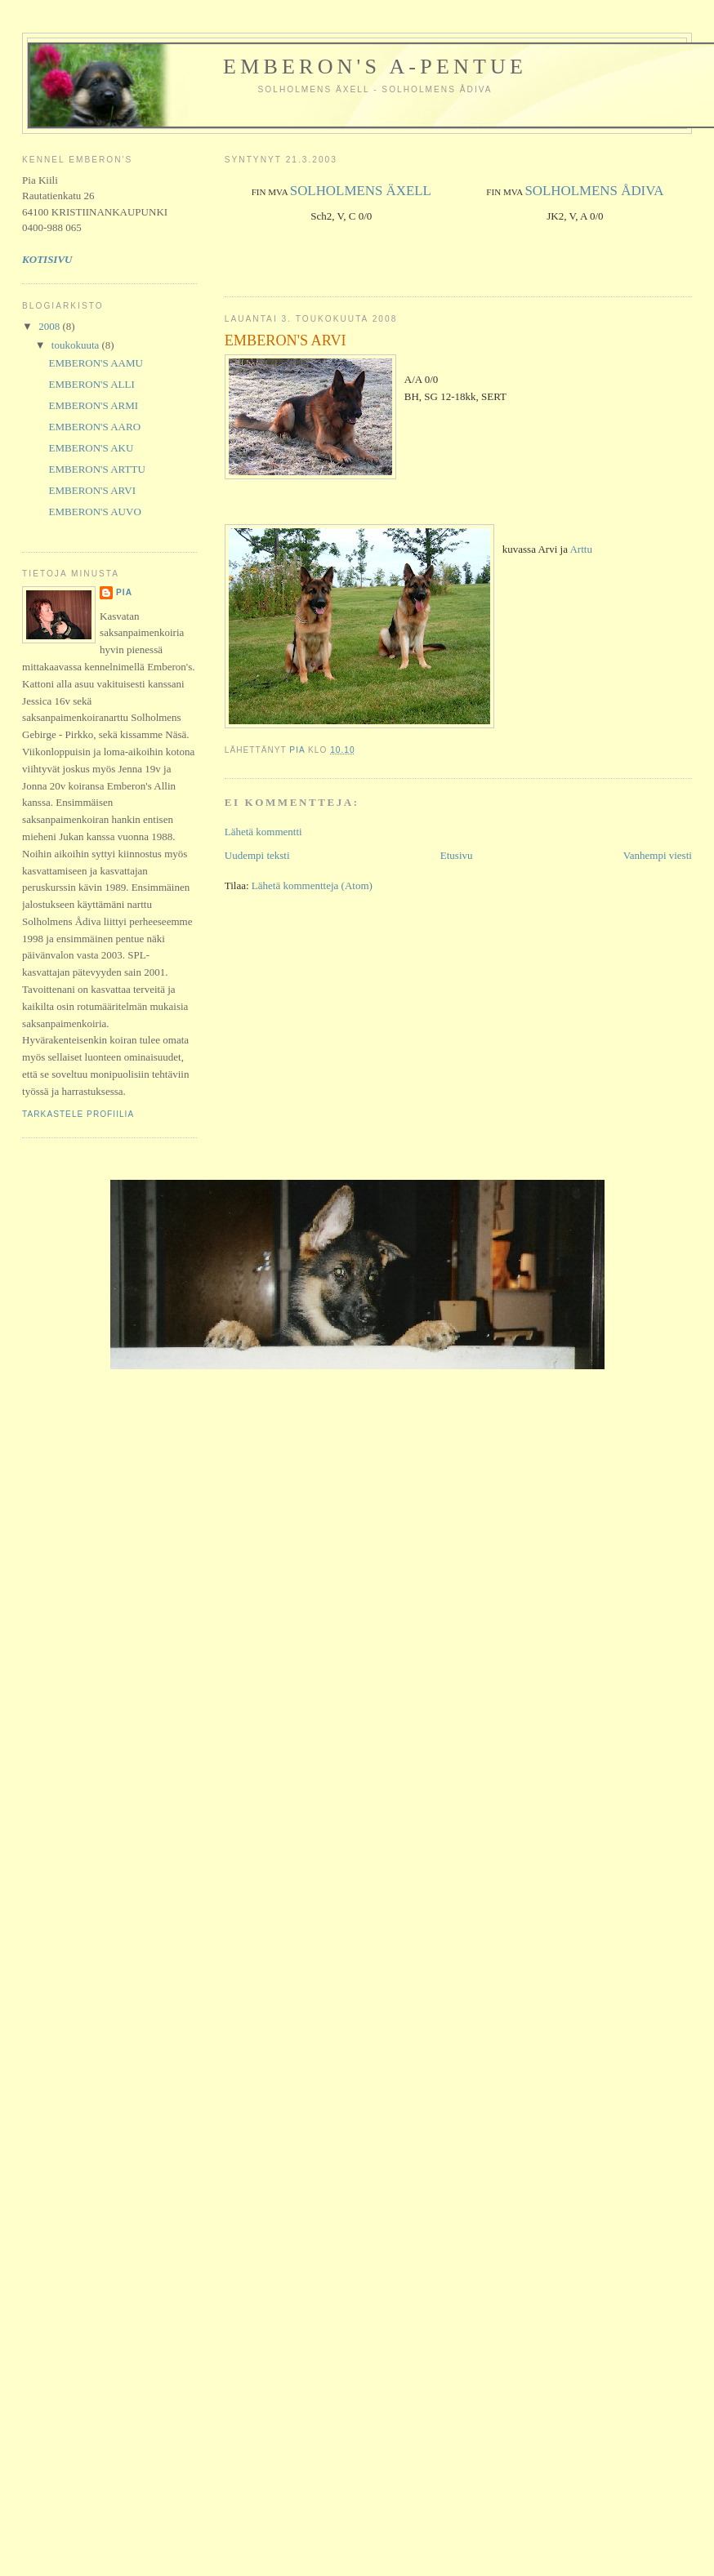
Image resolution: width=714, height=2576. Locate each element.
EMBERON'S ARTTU (97, 469)
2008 (50, 326)
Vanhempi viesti (657, 855)
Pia (124, 592)
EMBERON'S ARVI (92, 490)
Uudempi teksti (257, 855)
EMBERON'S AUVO (95, 511)
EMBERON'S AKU (91, 448)
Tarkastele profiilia (78, 1114)
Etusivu (456, 855)
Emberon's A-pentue (375, 66)
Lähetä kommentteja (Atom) (312, 885)
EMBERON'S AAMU (96, 363)
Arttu (580, 549)
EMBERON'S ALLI (92, 384)
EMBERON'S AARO (95, 426)
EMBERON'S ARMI (94, 405)
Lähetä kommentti (263, 831)
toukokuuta (76, 345)
